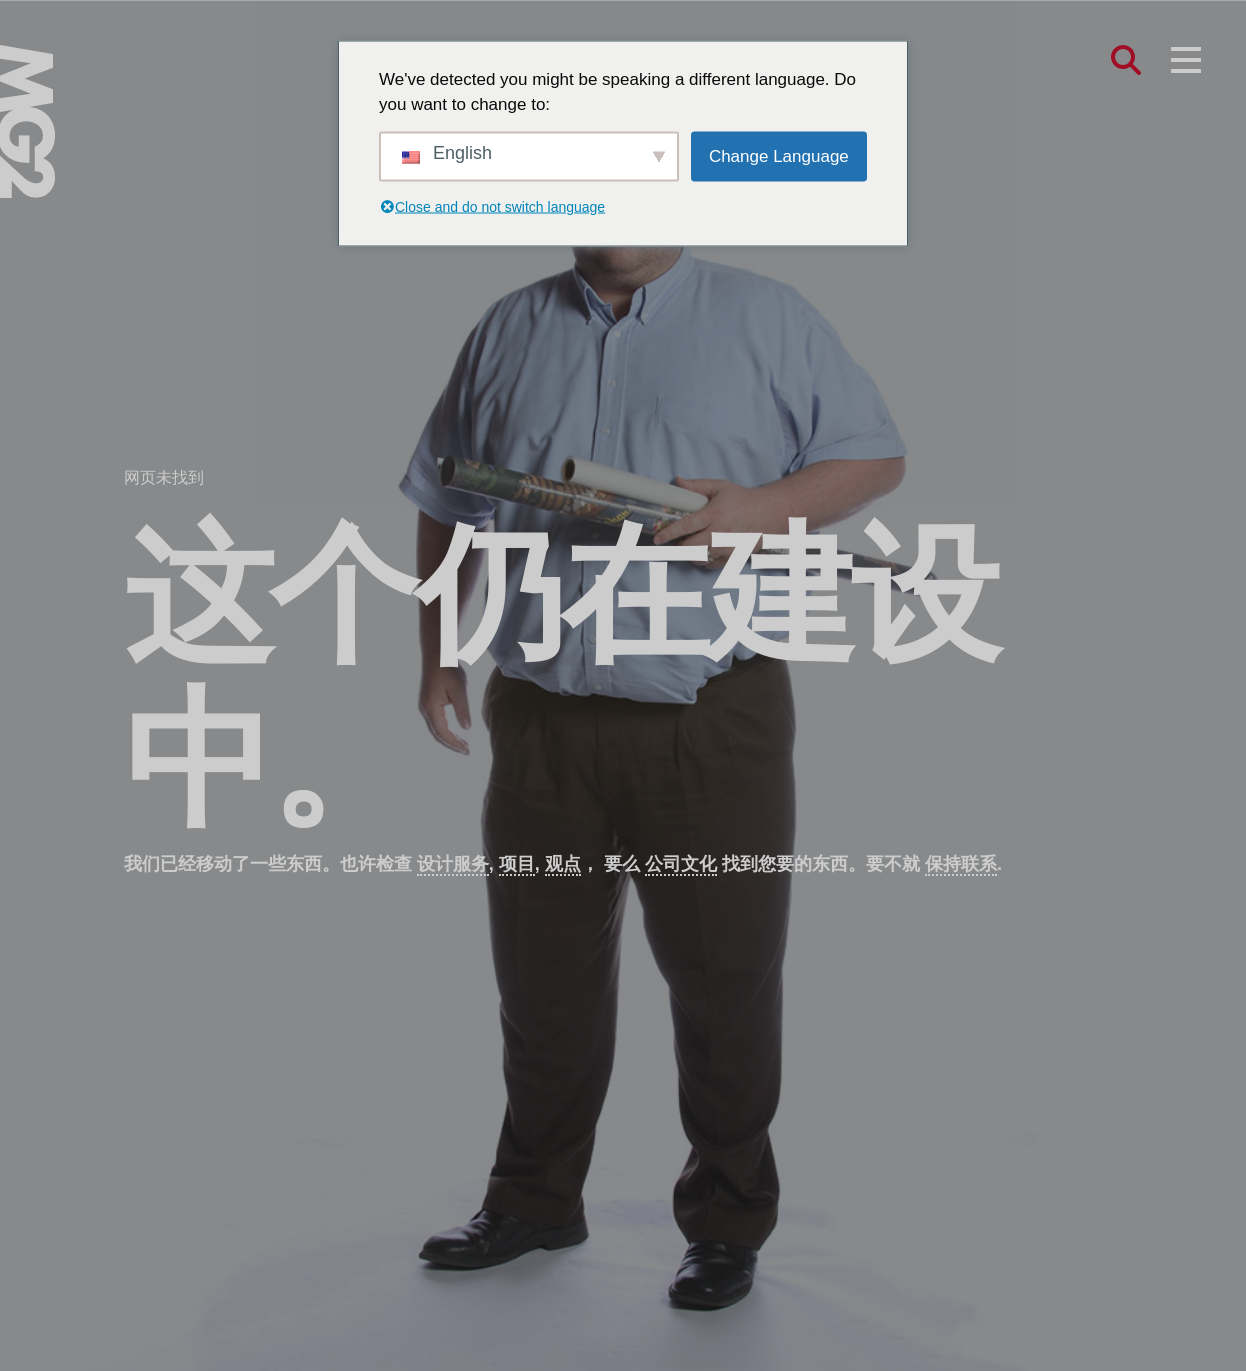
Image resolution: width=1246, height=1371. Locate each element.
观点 (563, 864)
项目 (517, 864)
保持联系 (961, 864)
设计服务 (453, 864)
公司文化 (681, 864)
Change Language (779, 155)
